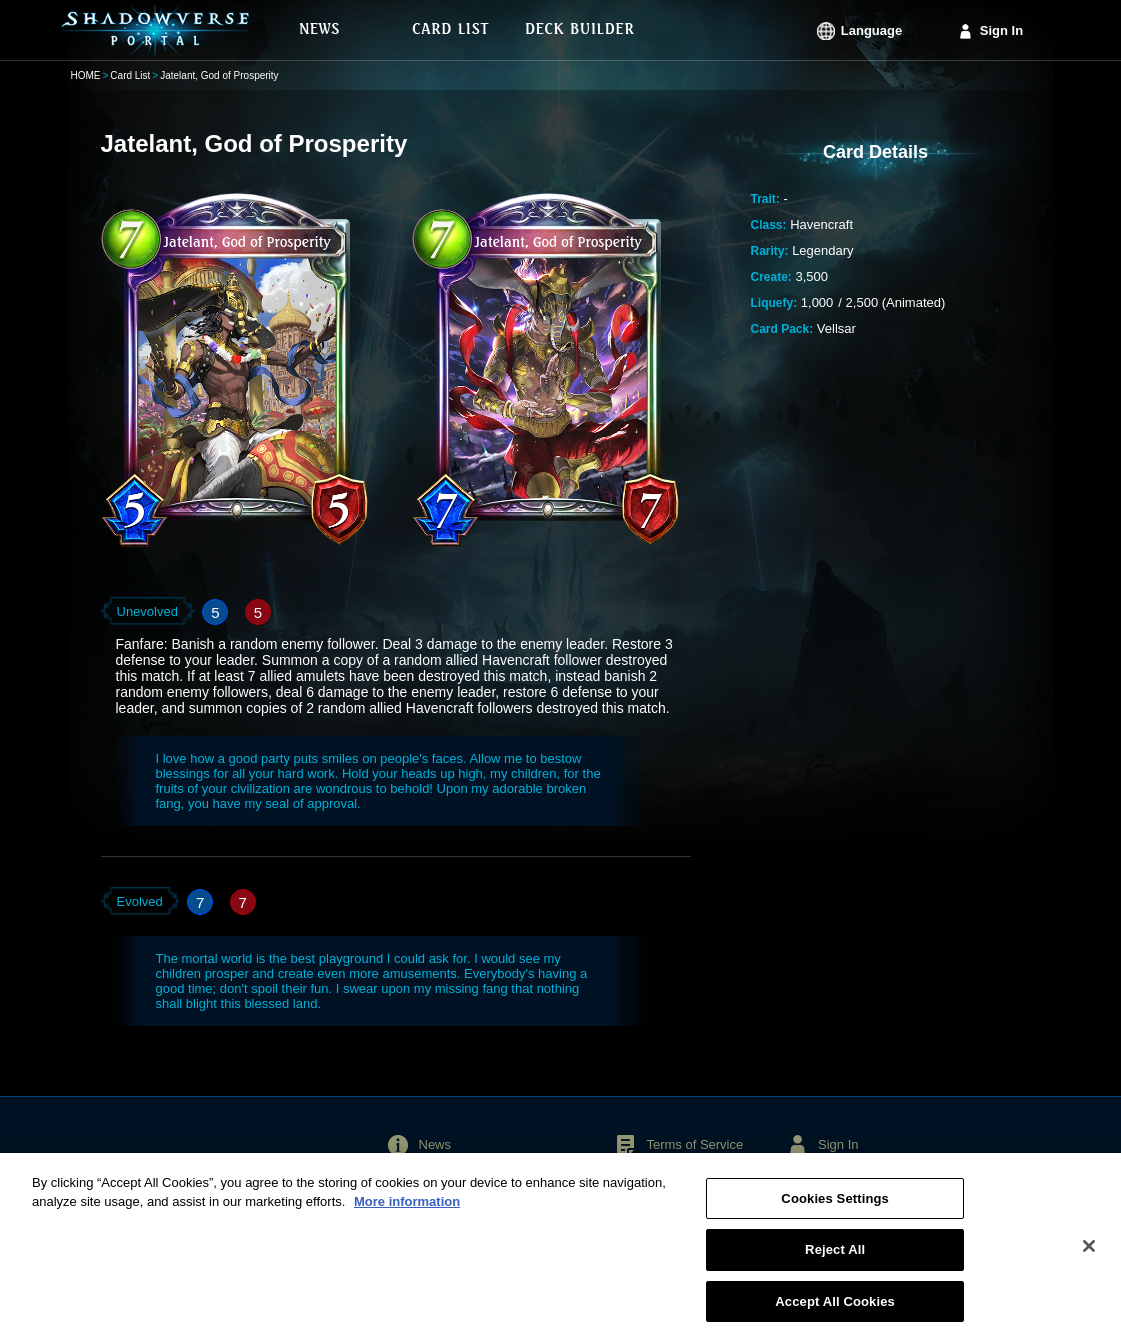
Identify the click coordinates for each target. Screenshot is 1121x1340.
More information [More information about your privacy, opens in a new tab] (407, 1209)
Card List (130, 75)
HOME (86, 75)
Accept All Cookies (835, 1309)
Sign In (1001, 30)
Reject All (835, 1257)
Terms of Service (694, 1144)
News (435, 1144)
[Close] (1089, 1253)
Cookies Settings (835, 1206)
